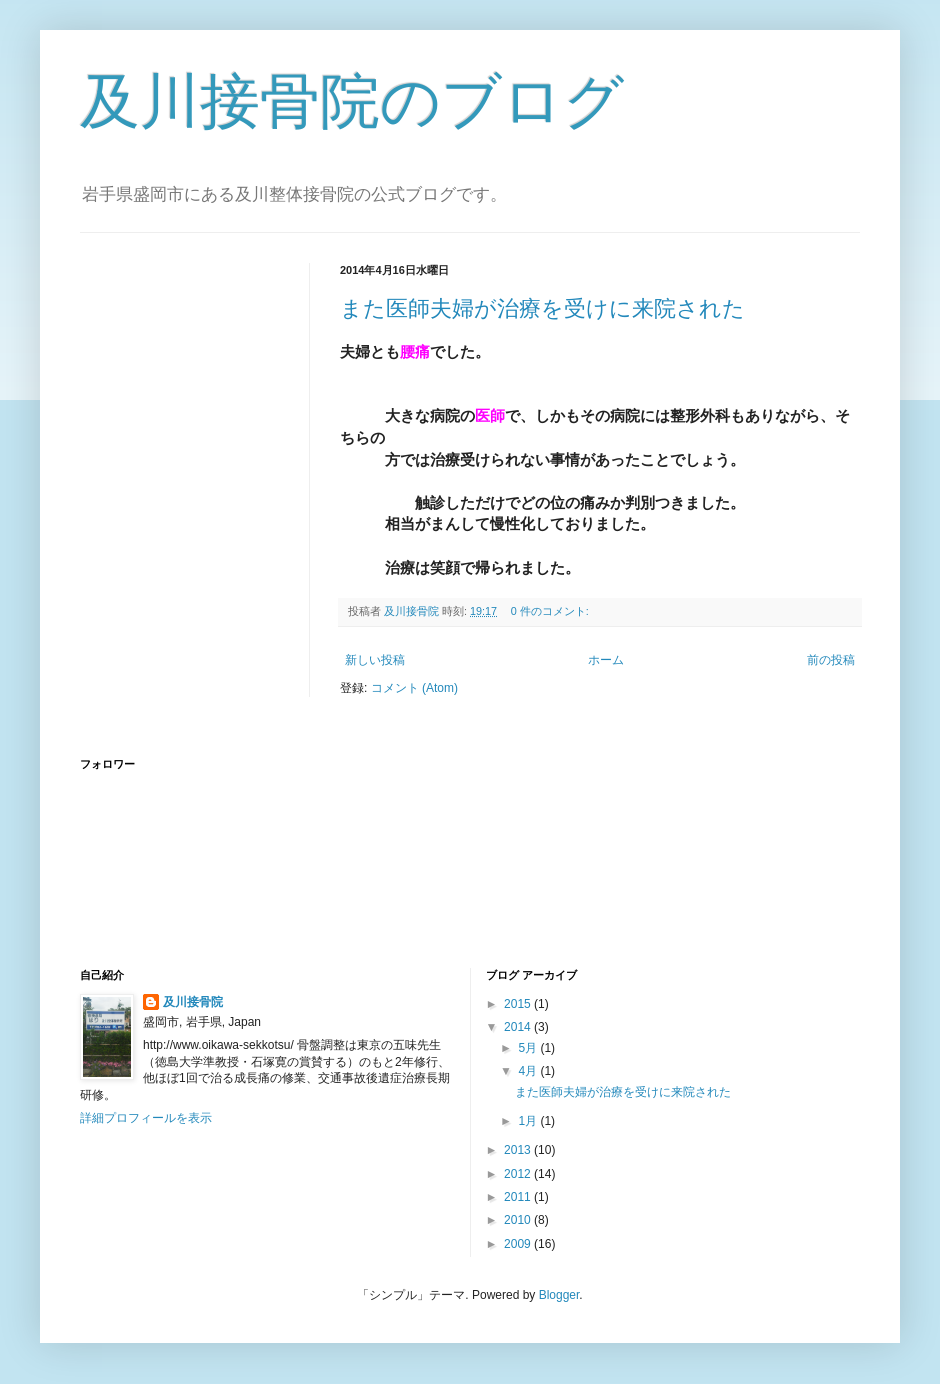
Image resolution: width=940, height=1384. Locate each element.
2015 (519, 1004)
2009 (519, 1244)
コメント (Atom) (414, 688)
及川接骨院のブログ (352, 101)
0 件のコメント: (551, 611)
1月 (529, 1121)
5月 (529, 1048)
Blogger (559, 1295)
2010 (519, 1220)
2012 (519, 1174)
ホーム (606, 660)
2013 (519, 1150)
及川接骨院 (193, 1002)
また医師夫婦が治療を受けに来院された (542, 308)
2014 (519, 1027)
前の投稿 (831, 660)
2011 (519, 1197)
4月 (529, 1071)
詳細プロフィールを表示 (146, 1118)
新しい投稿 (375, 660)
